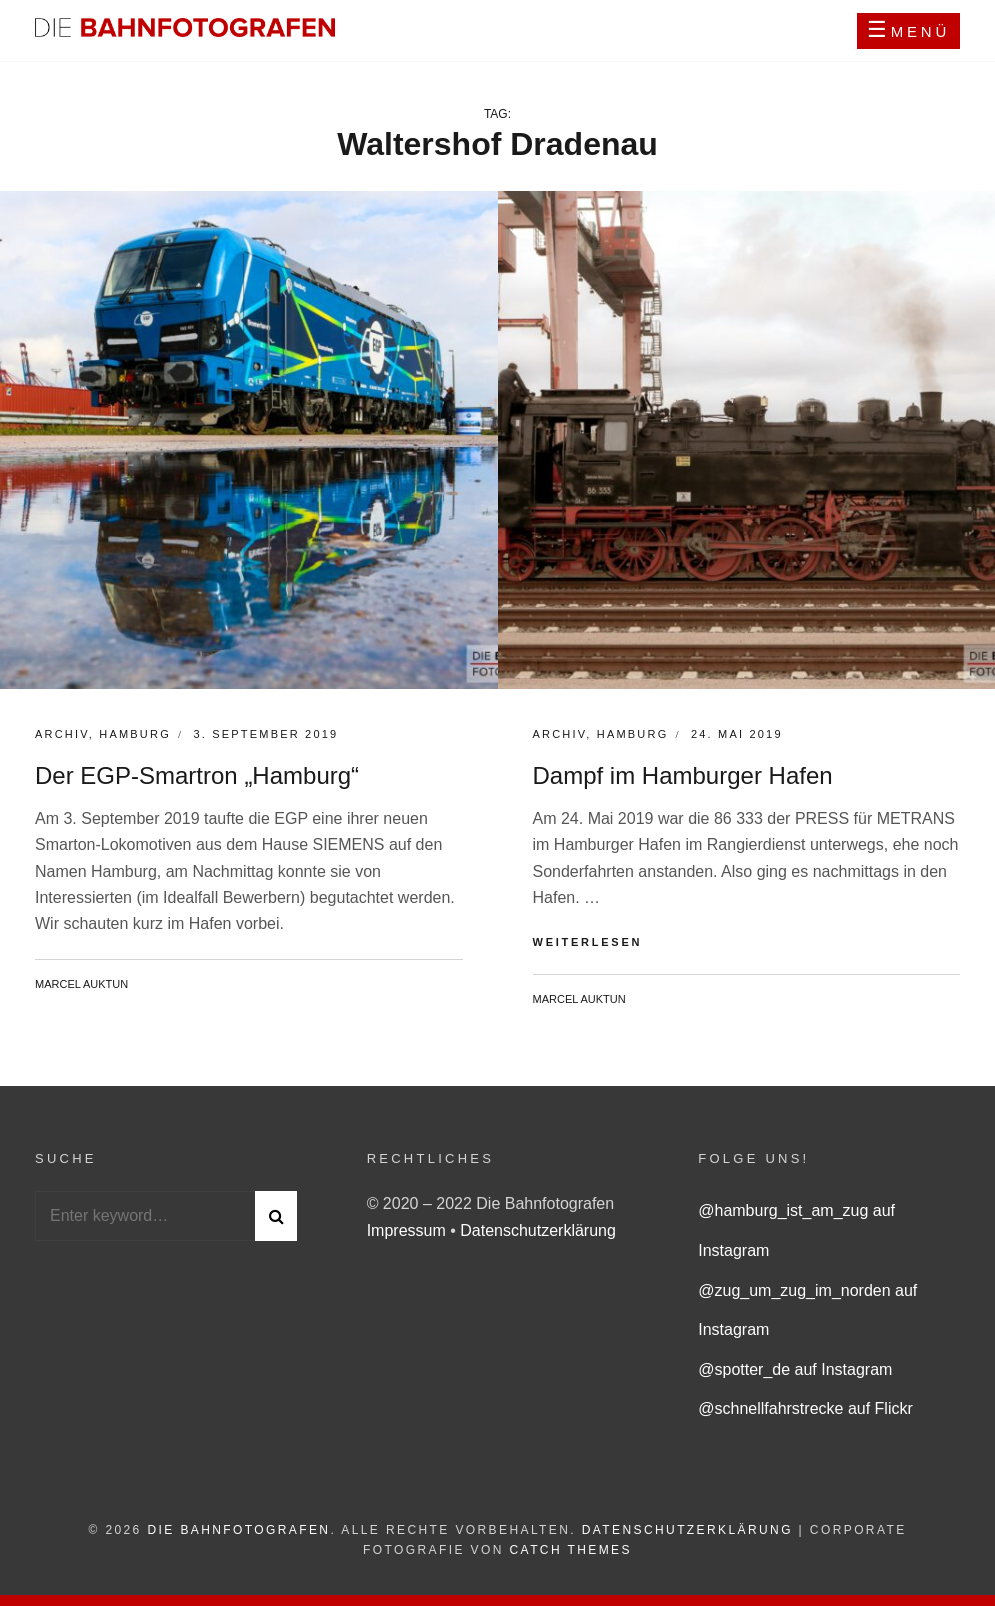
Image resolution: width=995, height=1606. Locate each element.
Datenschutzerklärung (538, 1230)
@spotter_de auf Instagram (795, 1369)
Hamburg (135, 734)
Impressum (409, 1230)
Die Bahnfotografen (238, 1530)
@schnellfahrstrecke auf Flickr (805, 1408)
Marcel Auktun (81, 984)
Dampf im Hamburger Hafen (683, 775)
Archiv (62, 734)
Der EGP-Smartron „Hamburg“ (197, 775)
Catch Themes (571, 1550)
